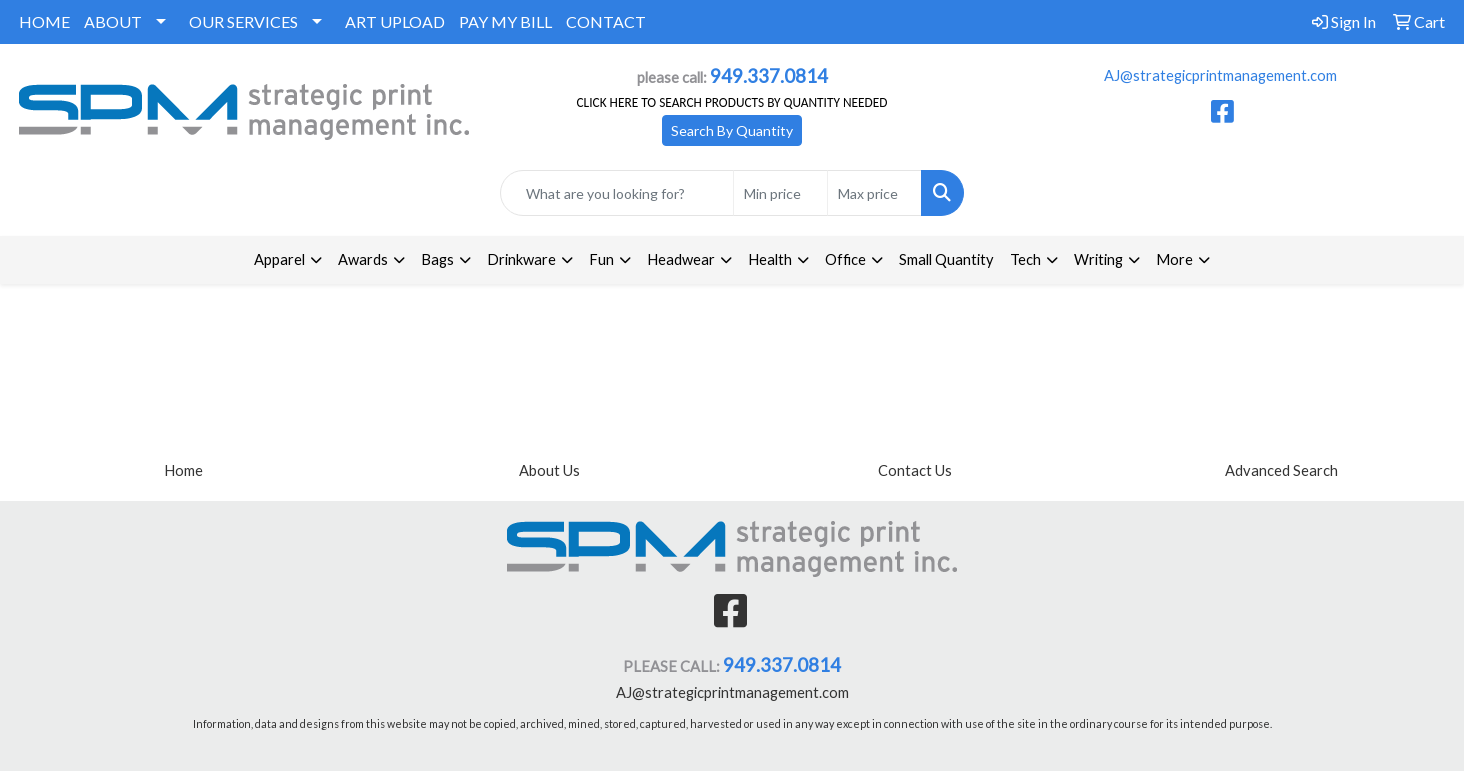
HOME (44, 21)
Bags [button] (437, 259)
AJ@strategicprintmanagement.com (1220, 75)
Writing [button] (1098, 259)
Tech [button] (1025, 259)
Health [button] (770, 259)
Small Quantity (946, 259)
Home (183, 470)
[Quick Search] (617, 193)
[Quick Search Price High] (874, 193)
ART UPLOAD (395, 21)
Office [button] (845, 259)
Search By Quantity (732, 130)
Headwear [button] (681, 259)
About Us (549, 470)
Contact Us (915, 470)
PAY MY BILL (505, 21)
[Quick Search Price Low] (780, 193)
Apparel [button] (279, 259)
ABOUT (113, 21)
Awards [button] (363, 259)
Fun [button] (601, 259)
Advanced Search (1281, 470)
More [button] (1174, 259)
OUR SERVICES (243, 21)
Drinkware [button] (521, 259)
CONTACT (606, 21)
